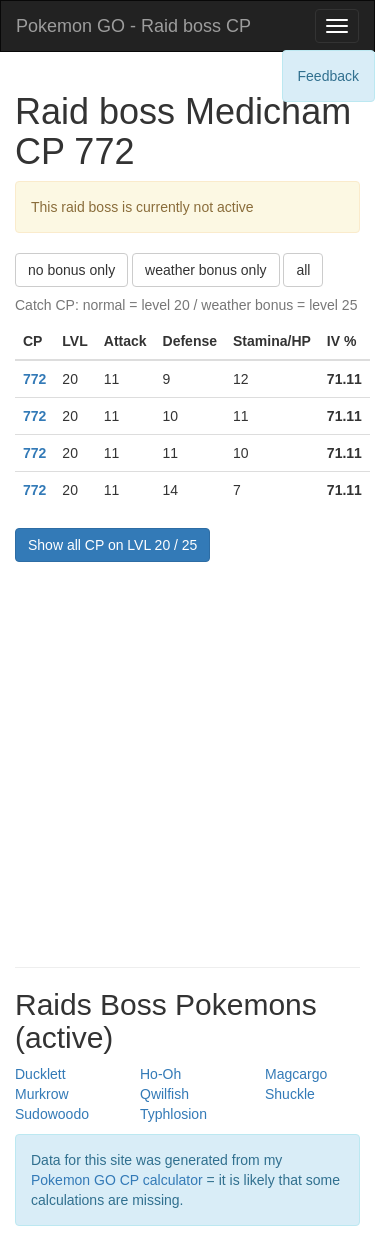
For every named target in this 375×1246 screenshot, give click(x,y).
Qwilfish (164, 1094)
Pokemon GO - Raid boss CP (133, 26)
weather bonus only (205, 270)
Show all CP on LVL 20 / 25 (112, 545)
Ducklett (40, 1074)
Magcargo (296, 1074)
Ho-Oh (160, 1074)
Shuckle (290, 1094)
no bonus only (71, 270)
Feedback (328, 76)
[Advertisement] (187, 759)
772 (34, 379)
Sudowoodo (52, 1114)
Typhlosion (173, 1114)
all (303, 270)
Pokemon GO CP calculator (117, 1180)
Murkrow (42, 1094)
